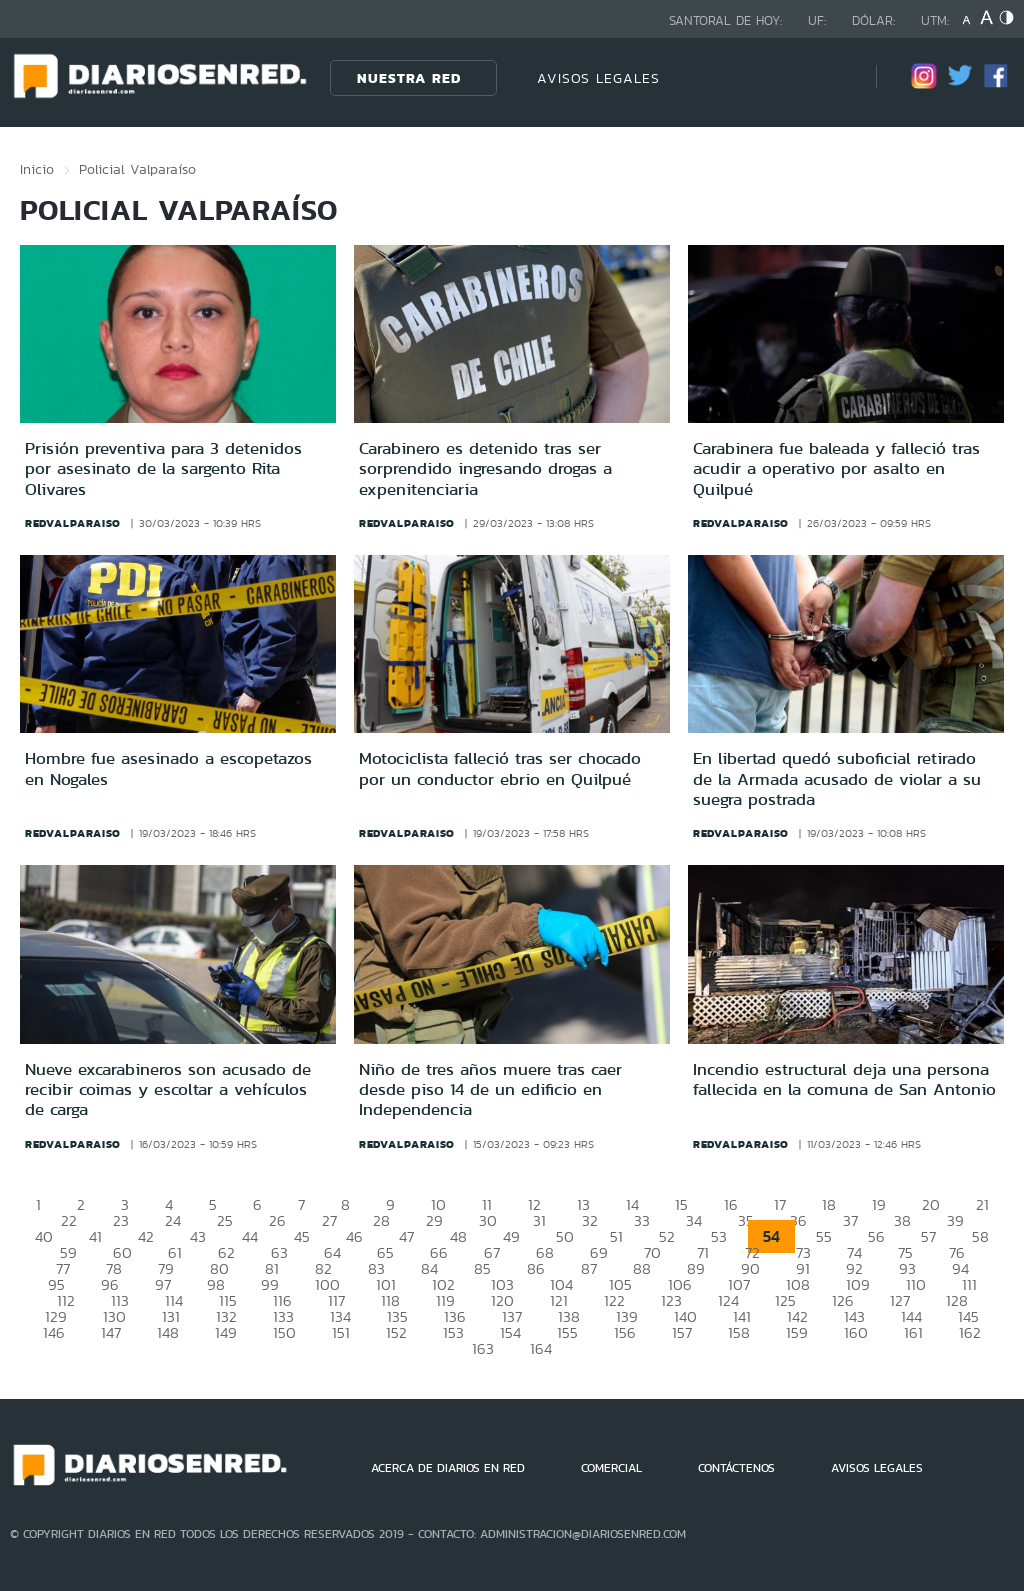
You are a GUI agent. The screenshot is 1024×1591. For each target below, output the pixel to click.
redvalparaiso (73, 523)
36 (798, 1220)
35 (746, 1220)
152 (396, 1332)
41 (95, 1236)
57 (928, 1236)
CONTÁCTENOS (736, 1468)
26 (277, 1220)
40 (44, 1236)
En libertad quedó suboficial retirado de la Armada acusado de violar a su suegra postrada (837, 778)
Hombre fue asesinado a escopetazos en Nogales (168, 768)
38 (902, 1220)
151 (341, 1332)
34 (694, 1220)
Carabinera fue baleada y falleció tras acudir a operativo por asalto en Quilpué (836, 468)
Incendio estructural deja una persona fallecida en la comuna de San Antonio (844, 1079)
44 (250, 1236)
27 (329, 1220)
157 (682, 1332)
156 (625, 1332)
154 (510, 1332)
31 (539, 1220)
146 (54, 1332)
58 (980, 1236)
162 (970, 1332)
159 (797, 1332)
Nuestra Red (409, 78)
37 (850, 1220)
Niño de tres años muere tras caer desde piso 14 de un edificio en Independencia (490, 1089)
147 (111, 1332)
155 (567, 1332)
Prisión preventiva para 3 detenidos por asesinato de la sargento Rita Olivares (163, 468)
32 (590, 1220)
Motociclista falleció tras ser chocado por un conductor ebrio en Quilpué (500, 768)
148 (168, 1332)
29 (434, 1220)
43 (198, 1236)
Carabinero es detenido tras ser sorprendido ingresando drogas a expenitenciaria (485, 468)
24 (173, 1220)
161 (913, 1332)
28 (381, 1220)
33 (642, 1220)
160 (856, 1332)
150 (284, 1332)
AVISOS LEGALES (598, 78)
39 (955, 1220)
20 (931, 1204)
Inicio (37, 169)
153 (453, 1332)
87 (589, 1268)
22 (69, 1220)
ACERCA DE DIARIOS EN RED (448, 1468)
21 (982, 1204)
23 (121, 1220)
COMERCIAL (611, 1468)
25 (225, 1220)
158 (739, 1332)
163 (483, 1348)
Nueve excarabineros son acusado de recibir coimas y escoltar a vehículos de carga (168, 1089)
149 (226, 1332)
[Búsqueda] (831, 77)
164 (541, 1348)
